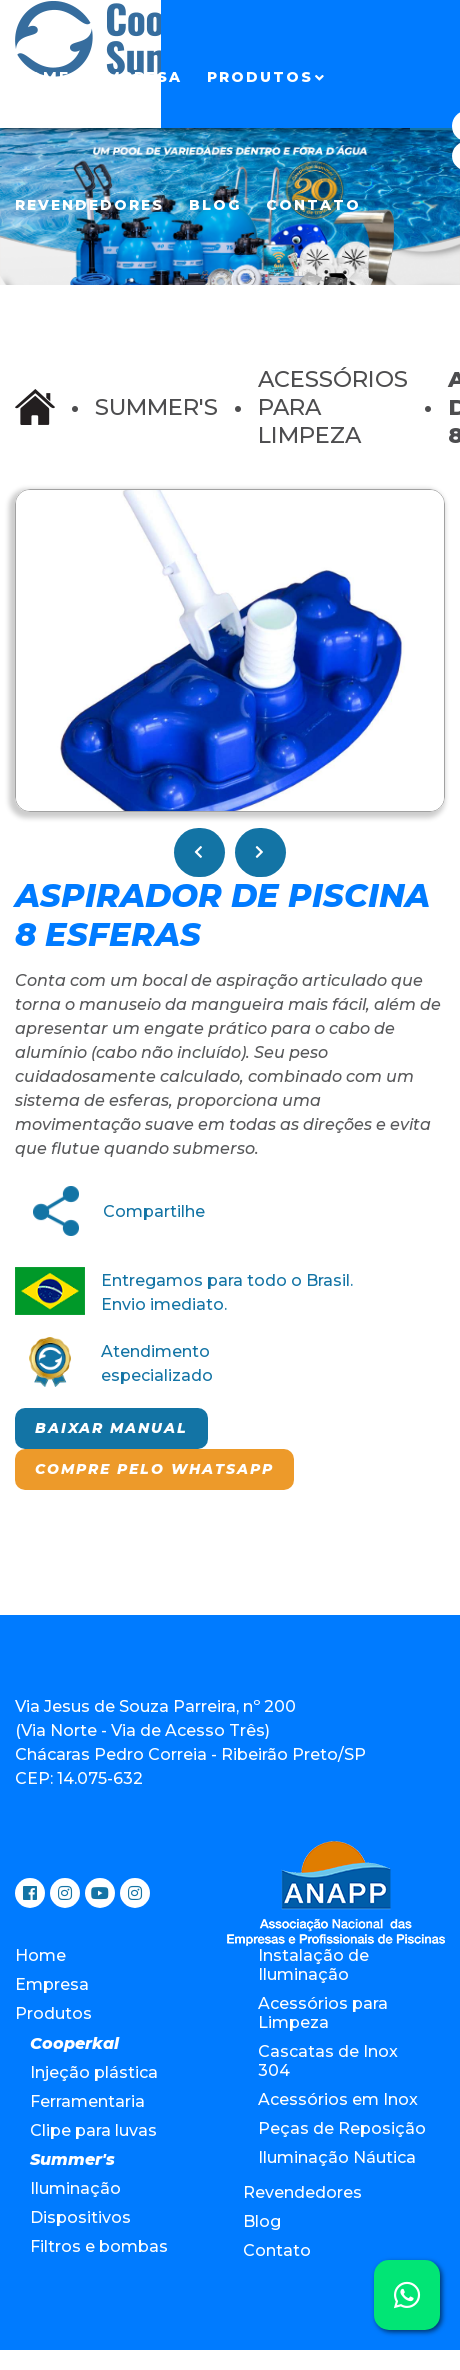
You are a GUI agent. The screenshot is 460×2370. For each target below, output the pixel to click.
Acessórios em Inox (338, 2099)
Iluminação (75, 2188)
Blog (215, 205)
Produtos (260, 77)
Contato (313, 205)
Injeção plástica (94, 2072)
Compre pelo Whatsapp (154, 1469)
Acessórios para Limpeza (323, 2013)
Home (42, 77)
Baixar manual (111, 1428)
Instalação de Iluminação (313, 1965)
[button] (426, 508)
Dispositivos (80, 2217)
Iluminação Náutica (337, 2157)
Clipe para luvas (93, 2130)
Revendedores (89, 205)
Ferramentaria (87, 2101)
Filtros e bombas (99, 2246)
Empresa (138, 77)
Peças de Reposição (342, 2128)
